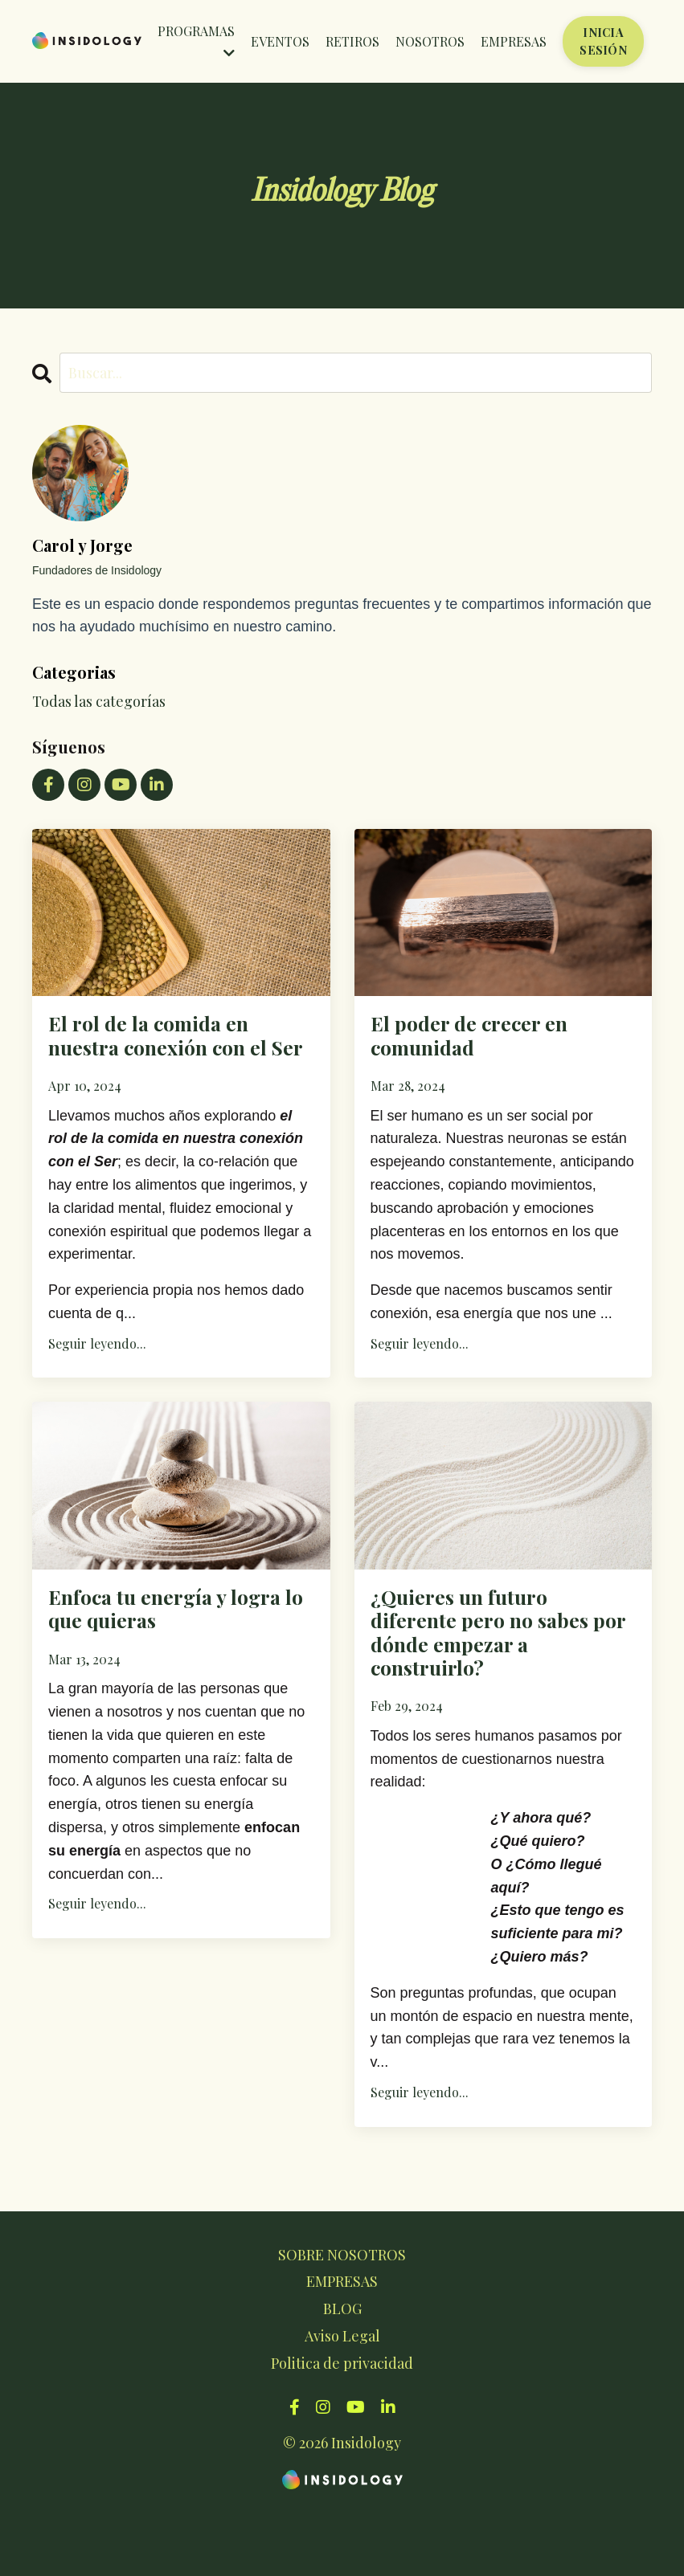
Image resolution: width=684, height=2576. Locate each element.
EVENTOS (280, 41)
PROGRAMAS (196, 40)
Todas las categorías (99, 701)
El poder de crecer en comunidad (489, 1041)
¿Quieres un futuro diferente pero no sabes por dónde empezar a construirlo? (502, 1683)
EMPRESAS (514, 41)
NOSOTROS (430, 41)
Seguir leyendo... (97, 1382)
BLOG (342, 2369)
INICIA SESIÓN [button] (603, 41)
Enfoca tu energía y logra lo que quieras (160, 1654)
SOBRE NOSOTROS (342, 2315)
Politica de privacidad (342, 2424)
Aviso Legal (342, 2397)
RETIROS (352, 41)
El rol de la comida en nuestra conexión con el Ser (169, 1055)
